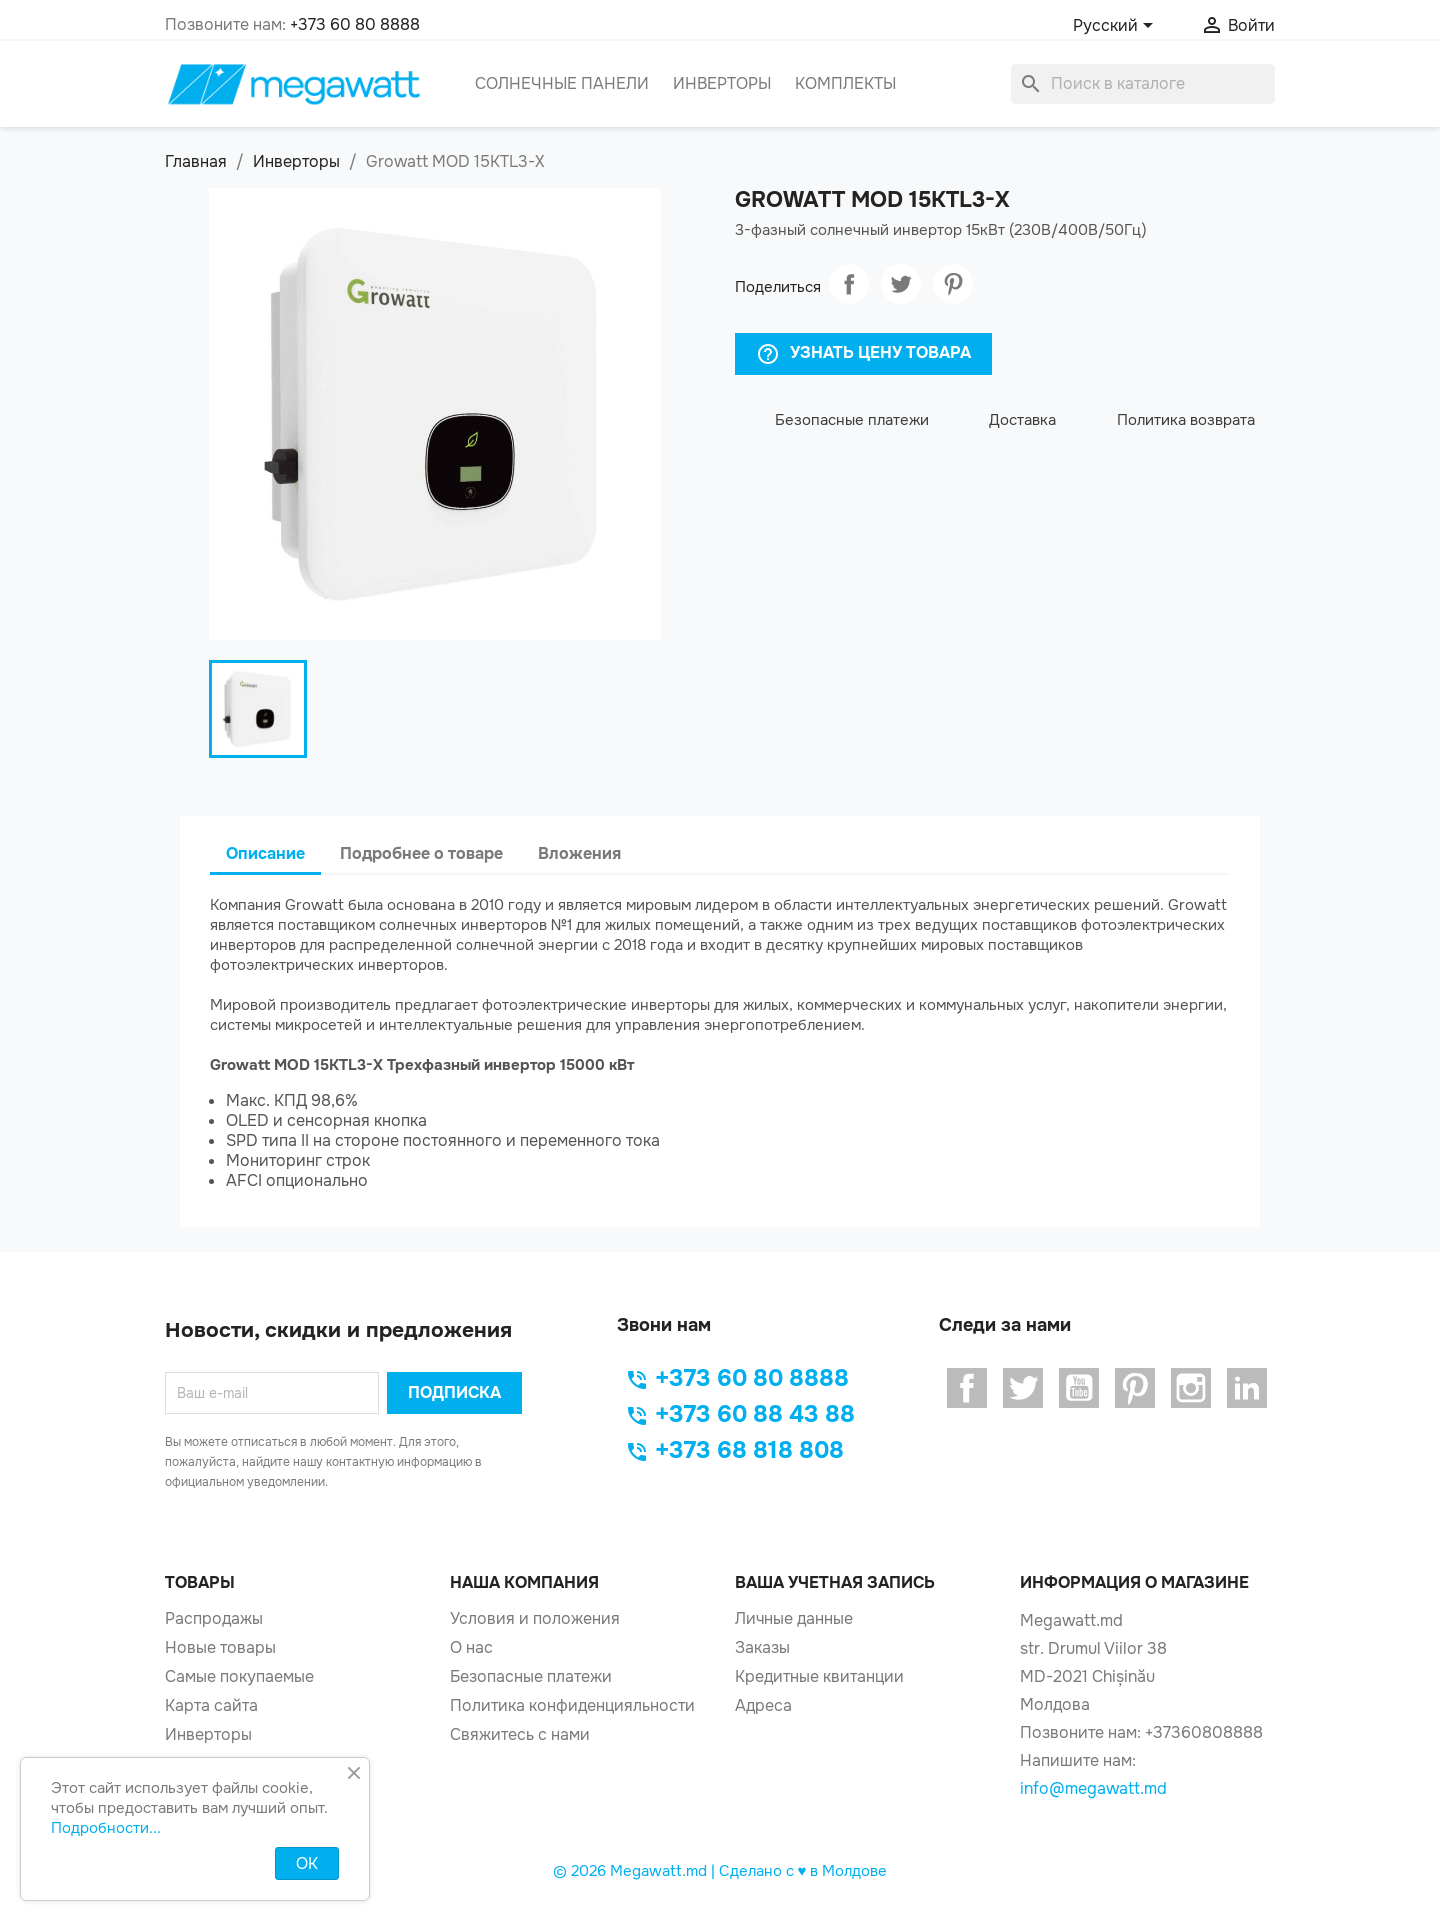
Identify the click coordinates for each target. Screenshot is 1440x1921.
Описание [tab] (265, 853)
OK (307, 1863)
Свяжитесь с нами (520, 1734)
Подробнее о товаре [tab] (421, 853)
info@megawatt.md (1093, 1788)
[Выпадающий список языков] (1116, 27)
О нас (471, 1647)
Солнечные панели (562, 83)
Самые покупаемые (239, 1676)
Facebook (967, 1388)
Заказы (762, 1647)
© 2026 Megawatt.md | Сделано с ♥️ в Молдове (720, 1871)
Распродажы (214, 1618)
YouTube (1079, 1388)
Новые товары (220, 1647)
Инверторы (722, 83)
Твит (901, 284)
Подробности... (106, 1828)
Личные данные (794, 1618)
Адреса (763, 1705)
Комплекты (845, 83)
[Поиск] (1143, 84)
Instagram (1191, 1388)
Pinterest (953, 284)
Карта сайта (211, 1705)
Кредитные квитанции (819, 1676)
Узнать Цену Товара (863, 354)
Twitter (1023, 1388)
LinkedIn (1247, 1388)
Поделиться (849, 284)
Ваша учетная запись (835, 1582)
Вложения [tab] (579, 853)
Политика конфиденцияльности (572, 1705)
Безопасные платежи (531, 1676)
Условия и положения (535, 1618)
